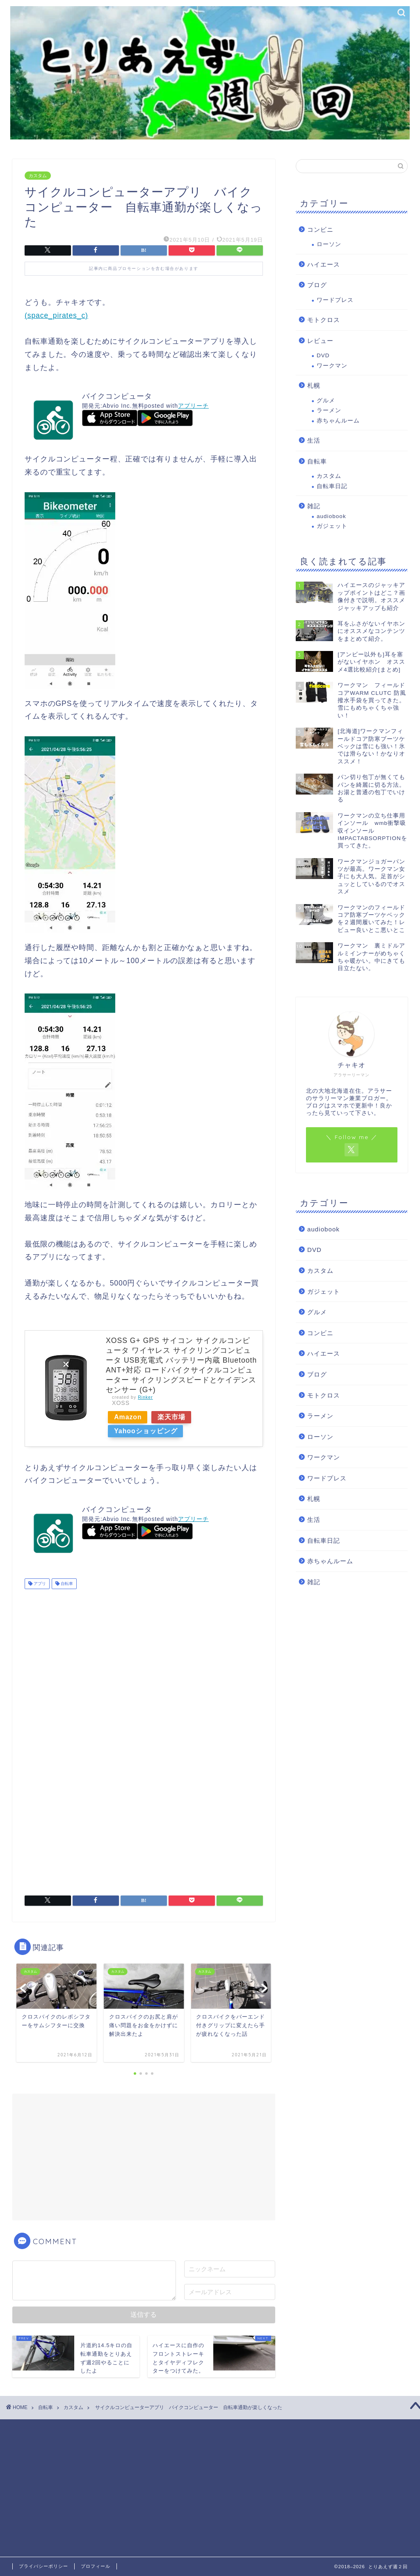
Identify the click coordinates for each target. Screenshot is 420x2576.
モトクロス (323, 319)
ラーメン (329, 410)
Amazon (129, 1417)
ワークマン (332, 366)
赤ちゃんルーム (338, 421)
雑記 (313, 505)
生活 (313, 440)
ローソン (329, 244)
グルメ (326, 400)
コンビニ (320, 229)
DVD (323, 355)
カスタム (38, 175)
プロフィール (95, 2566)
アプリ (39, 1583)
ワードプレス (335, 300)
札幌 (313, 385)
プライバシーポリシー (43, 2566)
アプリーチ (193, 405)
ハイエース (323, 264)
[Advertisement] (144, 1660)
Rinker (145, 1397)
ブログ (317, 284)
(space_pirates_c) (56, 315)
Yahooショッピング (147, 1430)
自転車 (66, 1583)
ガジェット (332, 526)
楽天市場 (176, 1417)
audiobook (331, 516)
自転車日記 (332, 486)
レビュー (320, 340)
